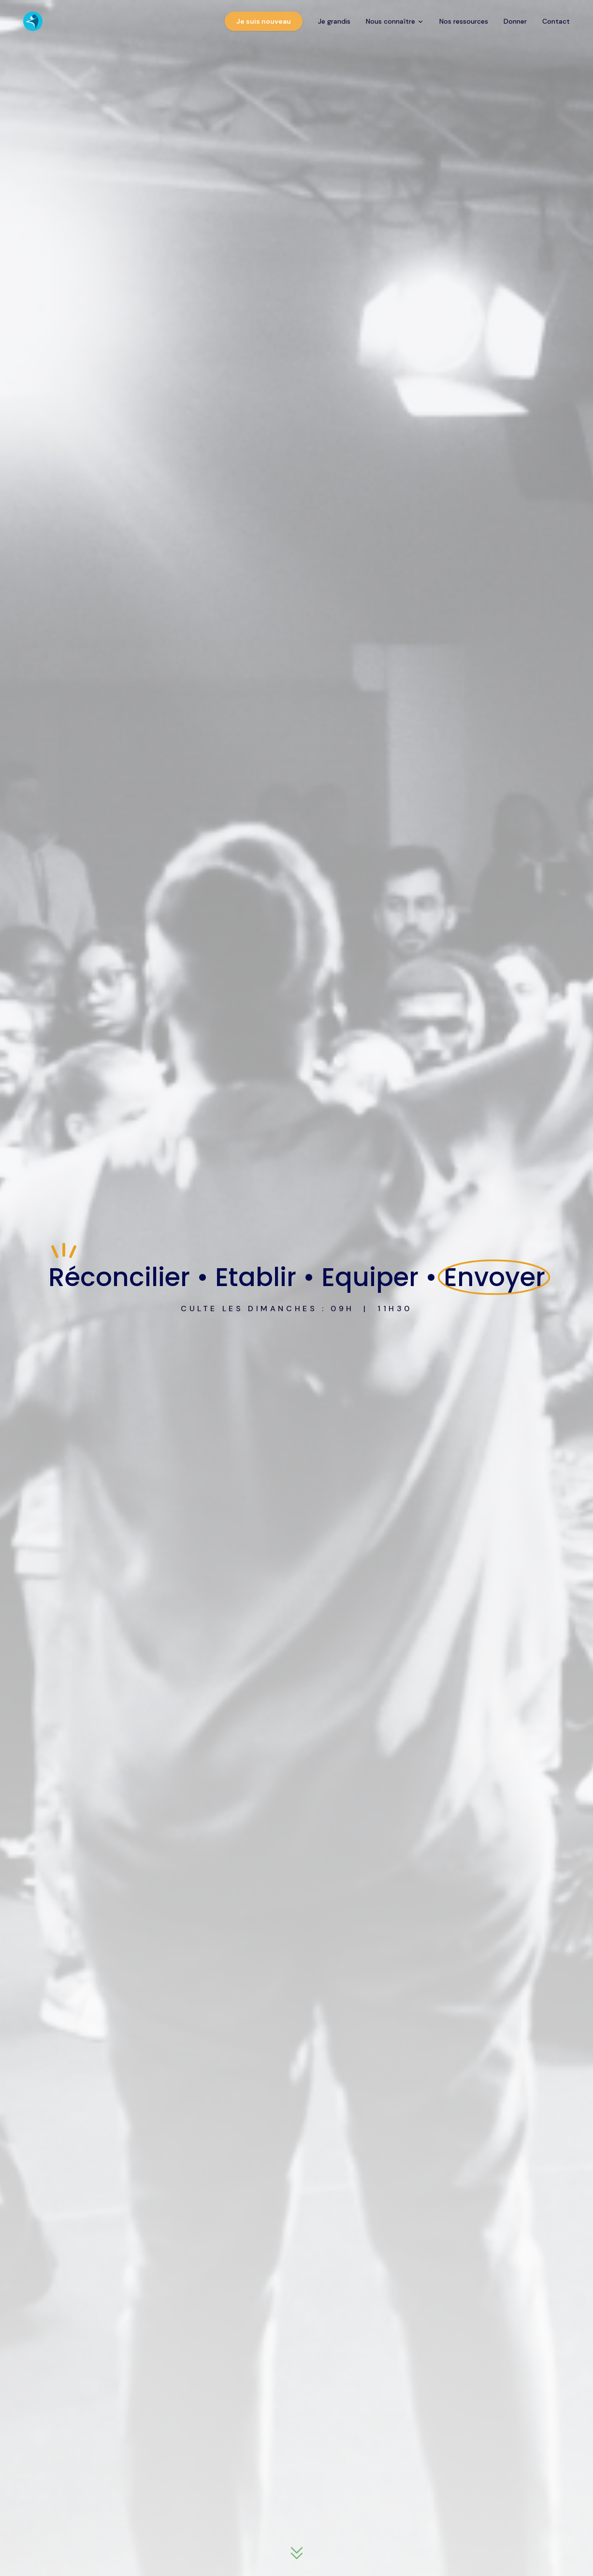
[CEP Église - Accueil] (33, 21)
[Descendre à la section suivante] (296, 2553)
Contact (556, 21)
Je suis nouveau (263, 21)
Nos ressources (463, 21)
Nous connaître (395, 21)
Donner (515, 21)
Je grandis (334, 21)
